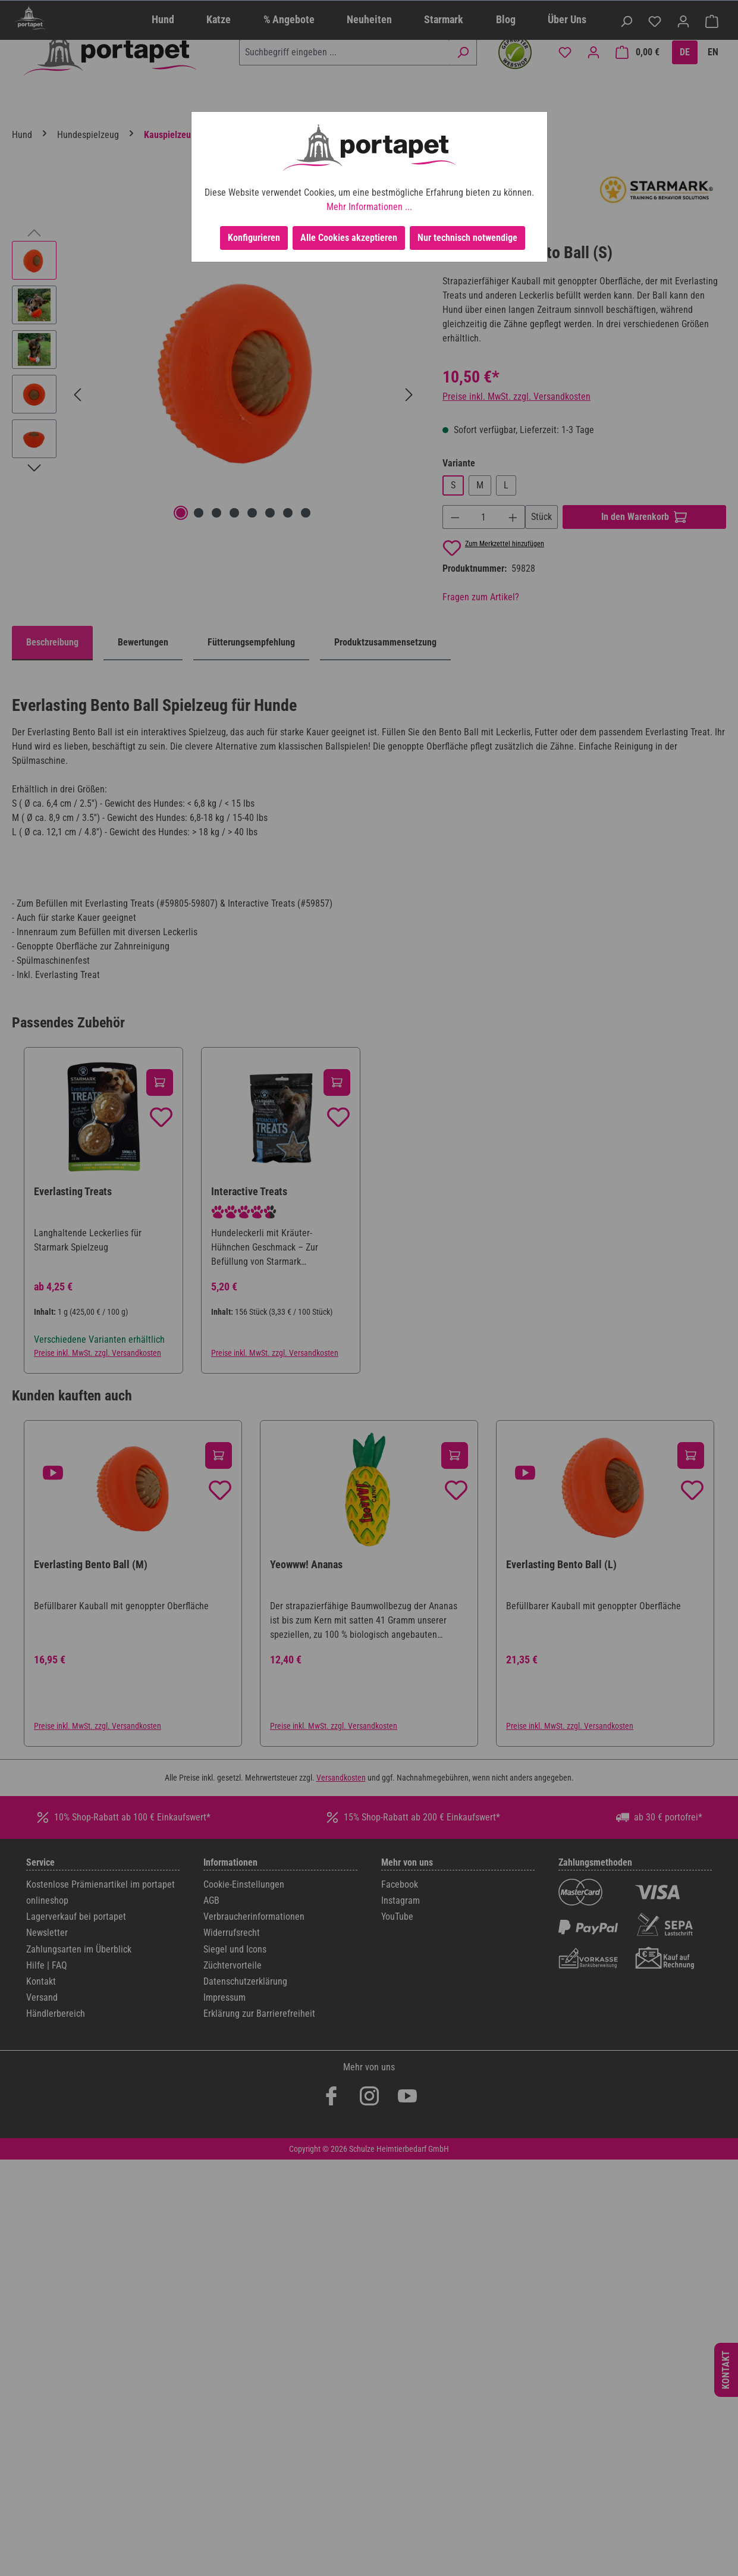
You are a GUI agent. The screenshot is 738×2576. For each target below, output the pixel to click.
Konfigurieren (254, 237)
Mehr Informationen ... (369, 206)
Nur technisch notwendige (467, 237)
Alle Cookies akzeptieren (348, 237)
